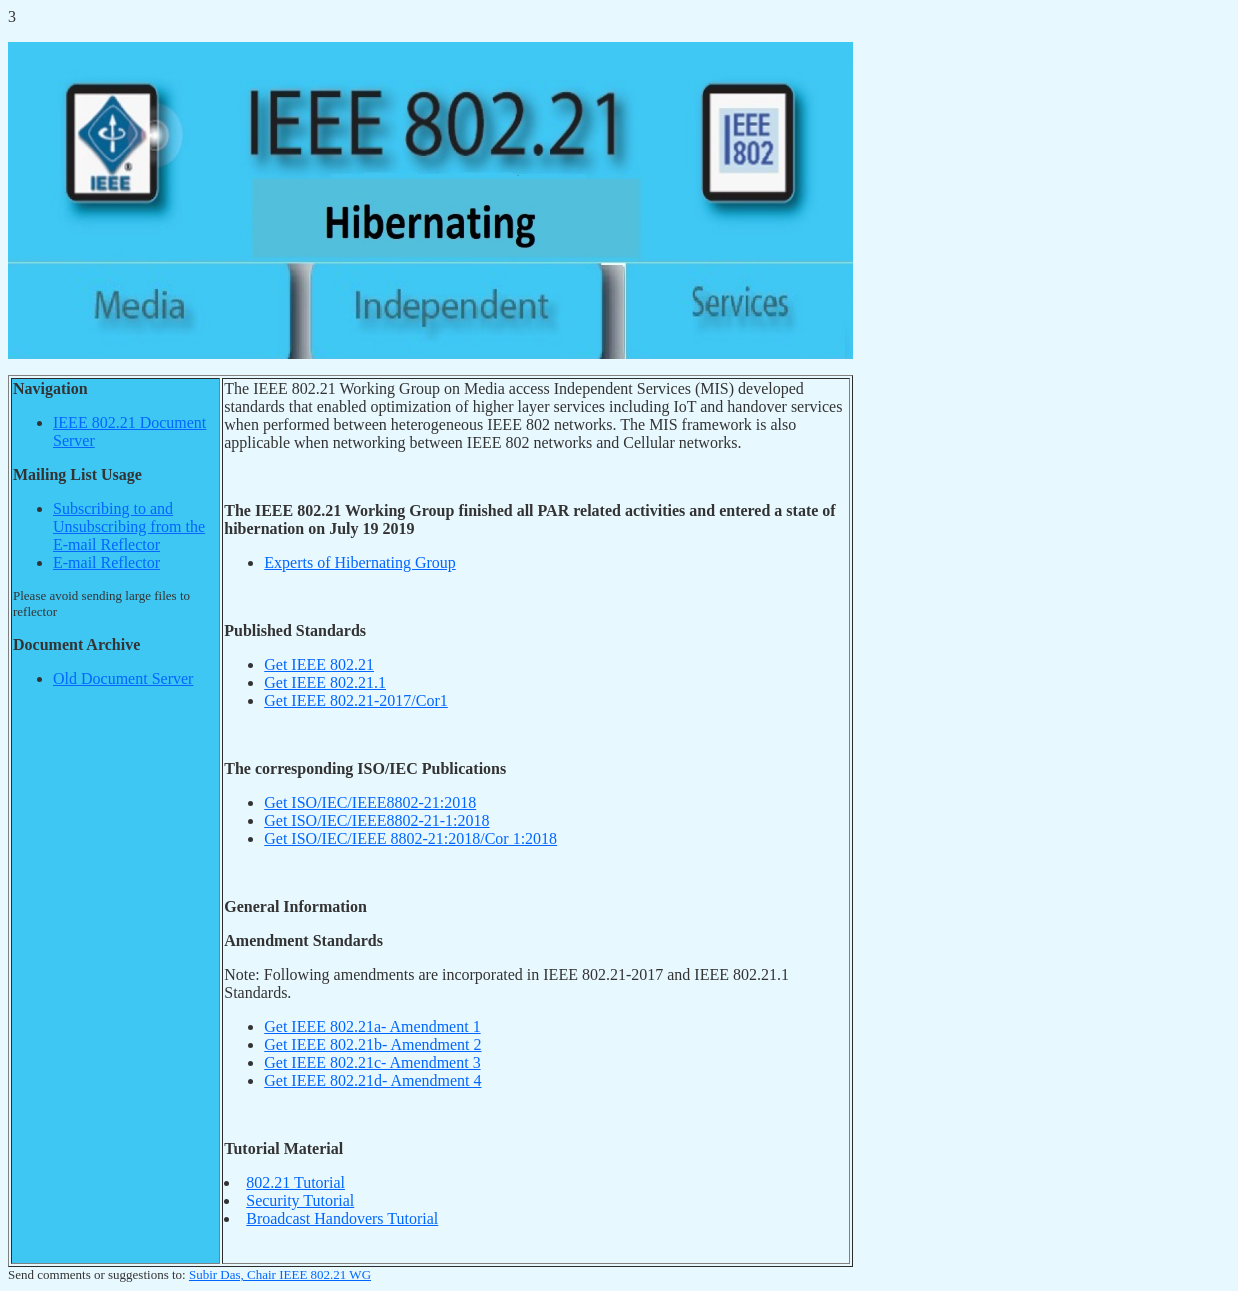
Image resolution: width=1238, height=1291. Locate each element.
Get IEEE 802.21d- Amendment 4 (372, 1080)
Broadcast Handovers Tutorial (342, 1218)
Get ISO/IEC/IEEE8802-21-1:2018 (376, 820)
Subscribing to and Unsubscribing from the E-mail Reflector (129, 526)
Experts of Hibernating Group (360, 562)
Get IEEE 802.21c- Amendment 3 (372, 1062)
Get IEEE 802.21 (319, 664)
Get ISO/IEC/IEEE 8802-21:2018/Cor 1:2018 (410, 838)
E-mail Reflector (106, 562)
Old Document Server (123, 678)
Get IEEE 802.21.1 (325, 682)
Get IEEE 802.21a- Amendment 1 (372, 1026)
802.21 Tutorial (295, 1182)
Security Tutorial (300, 1200)
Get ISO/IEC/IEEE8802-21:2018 (370, 802)
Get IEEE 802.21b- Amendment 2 (372, 1044)
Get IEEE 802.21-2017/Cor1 (356, 700)
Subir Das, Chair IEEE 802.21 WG (280, 1274)
